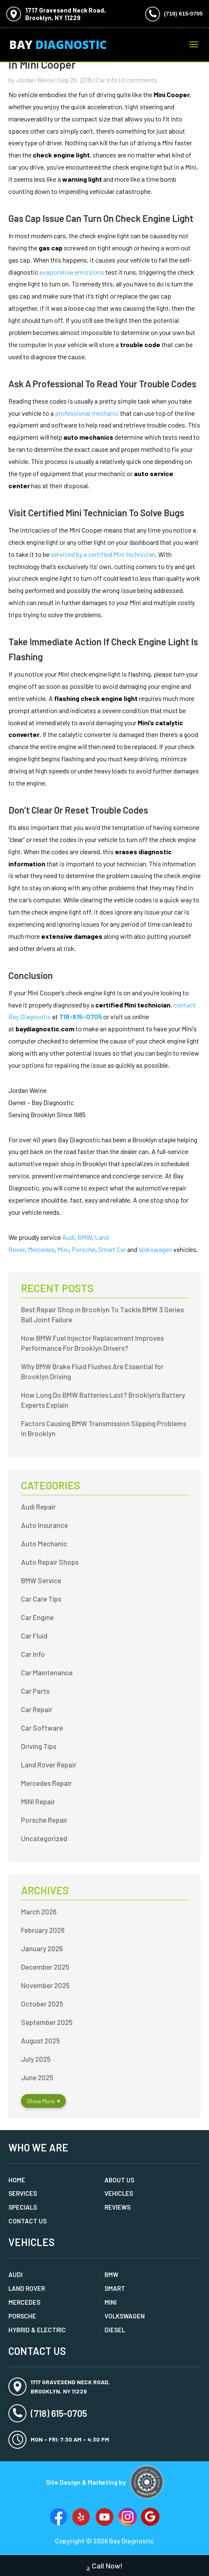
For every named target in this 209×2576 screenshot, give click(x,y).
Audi (68, 1237)
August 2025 (40, 2040)
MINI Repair (38, 1801)
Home (16, 2180)
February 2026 (43, 1930)
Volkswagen (155, 1249)
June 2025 (37, 2077)
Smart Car (112, 1249)
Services (22, 2193)
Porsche (83, 1249)
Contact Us (27, 2221)
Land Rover (26, 2288)
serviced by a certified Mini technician (103, 554)
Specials (22, 2207)
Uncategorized (44, 1838)
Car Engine (37, 1617)
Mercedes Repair (46, 1783)
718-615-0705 (80, 1016)
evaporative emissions (71, 272)
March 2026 (39, 1911)
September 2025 (47, 2022)
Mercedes (41, 1249)
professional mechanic (87, 413)
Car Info (107, 80)
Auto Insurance (44, 1525)
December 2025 (45, 1967)
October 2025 (42, 2003)
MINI (110, 2302)
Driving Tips (38, 1746)
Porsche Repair (44, 1820)
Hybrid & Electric (37, 2330)
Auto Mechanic (44, 1543)
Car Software (42, 1727)
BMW (85, 1237)
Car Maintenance (47, 1672)
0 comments (139, 80)
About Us (119, 2180)
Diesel (114, 2330)
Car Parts (35, 1691)
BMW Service (41, 1580)
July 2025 (36, 2059)
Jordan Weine (35, 80)
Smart (114, 2288)
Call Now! (104, 2566)
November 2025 (45, 1985)
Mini (63, 1249)
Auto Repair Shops (49, 1562)
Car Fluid (34, 1635)
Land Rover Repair (48, 1764)
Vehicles (118, 2193)
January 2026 (42, 1948)
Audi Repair (38, 1506)
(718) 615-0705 (183, 13)
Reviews (117, 2207)
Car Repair (36, 1709)
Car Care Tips (41, 1599)
